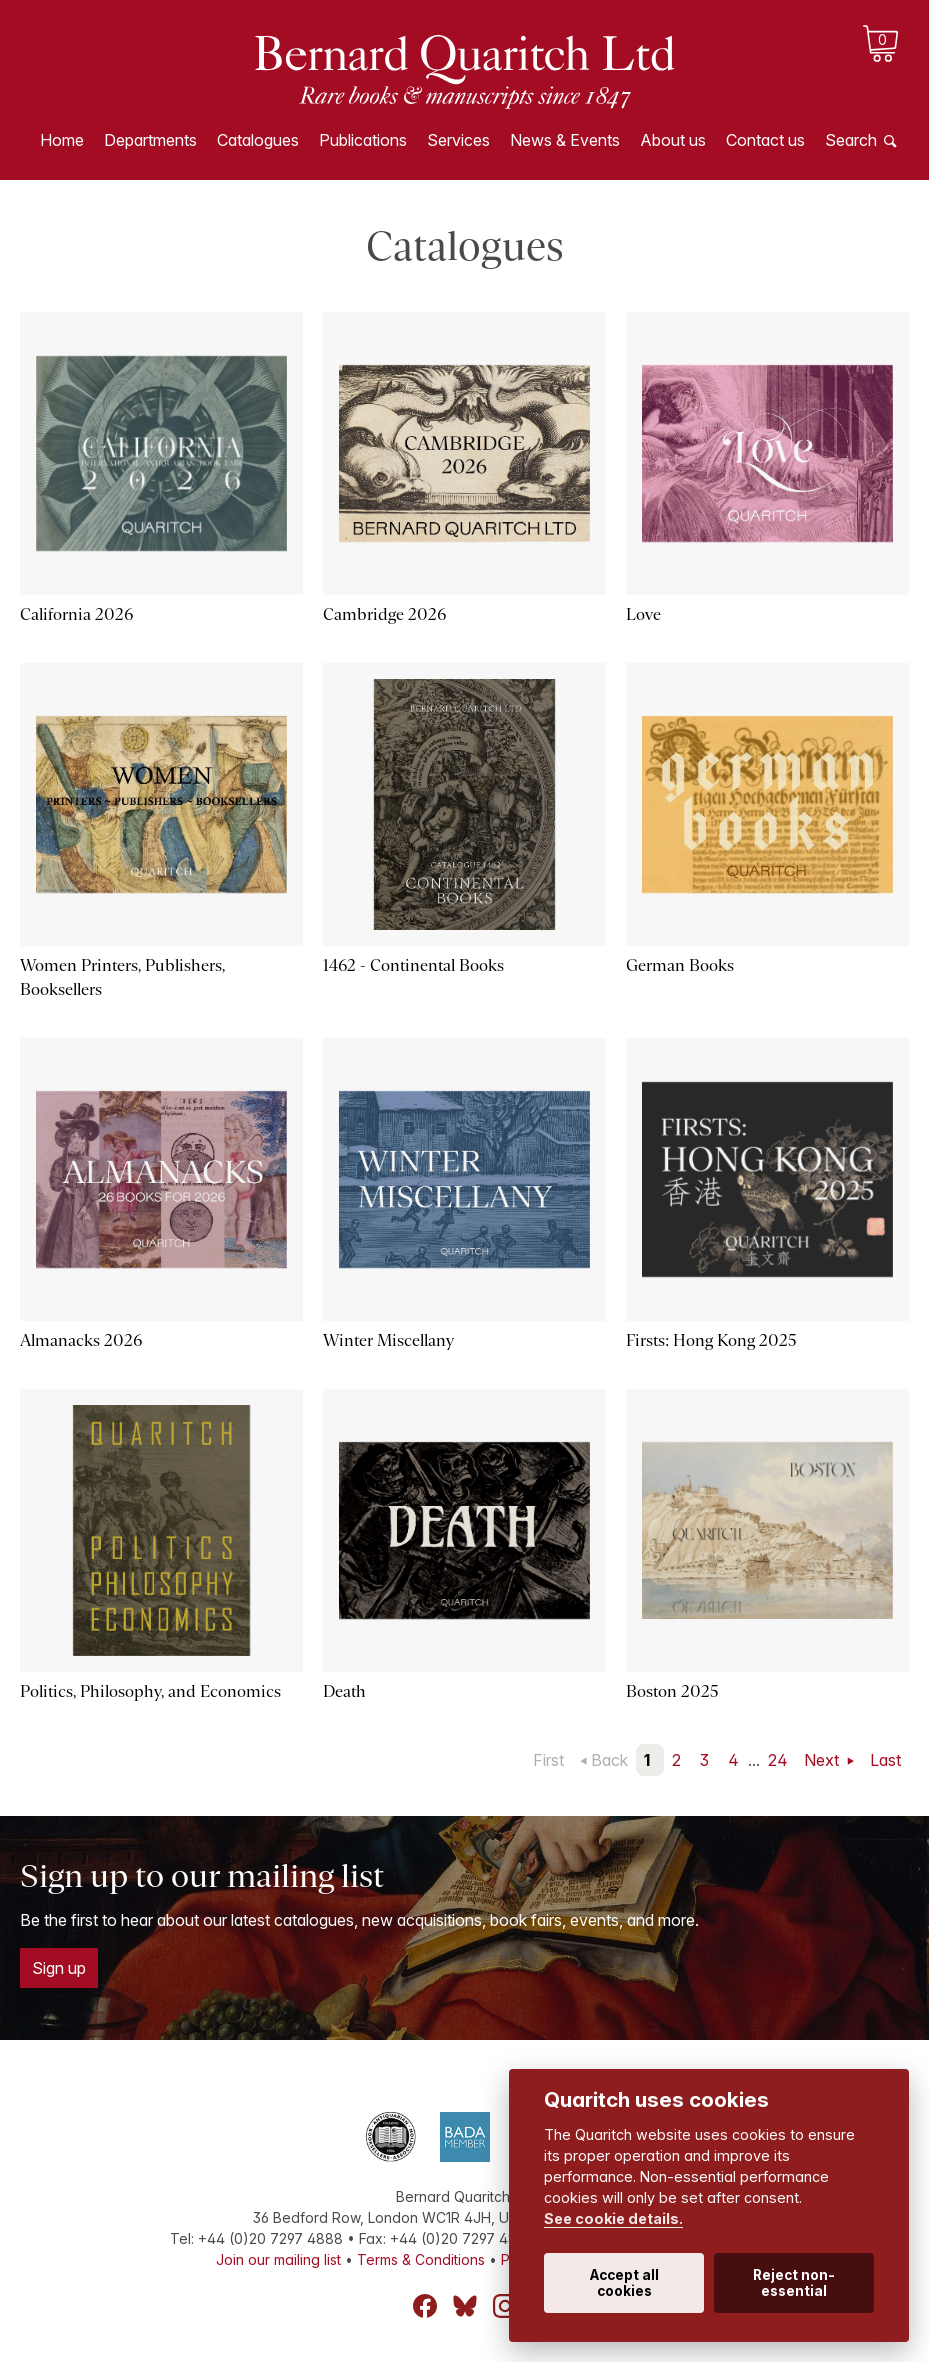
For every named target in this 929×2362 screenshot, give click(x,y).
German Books (680, 965)
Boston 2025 (672, 1691)
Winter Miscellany (388, 1340)
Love (643, 614)
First (548, 1760)
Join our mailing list (278, 2259)
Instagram (505, 2306)
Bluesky (465, 2306)
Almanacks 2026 (81, 1340)
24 (778, 1760)
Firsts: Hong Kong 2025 (711, 1340)
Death (344, 1691)
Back (609, 1760)
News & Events (565, 140)
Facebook (425, 2306)
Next (823, 1760)
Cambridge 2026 (384, 614)
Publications (363, 140)
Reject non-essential (794, 2283)
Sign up (59, 1968)
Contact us (765, 140)
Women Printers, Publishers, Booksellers (122, 977)
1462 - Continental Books (413, 965)
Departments (150, 140)
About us (673, 140)
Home (62, 140)
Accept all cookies (624, 2283)
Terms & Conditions (421, 2259)
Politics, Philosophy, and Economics (150, 1691)
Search (851, 140)
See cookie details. (613, 2218)
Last (885, 1760)
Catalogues (258, 140)
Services (458, 140)
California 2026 (76, 614)
